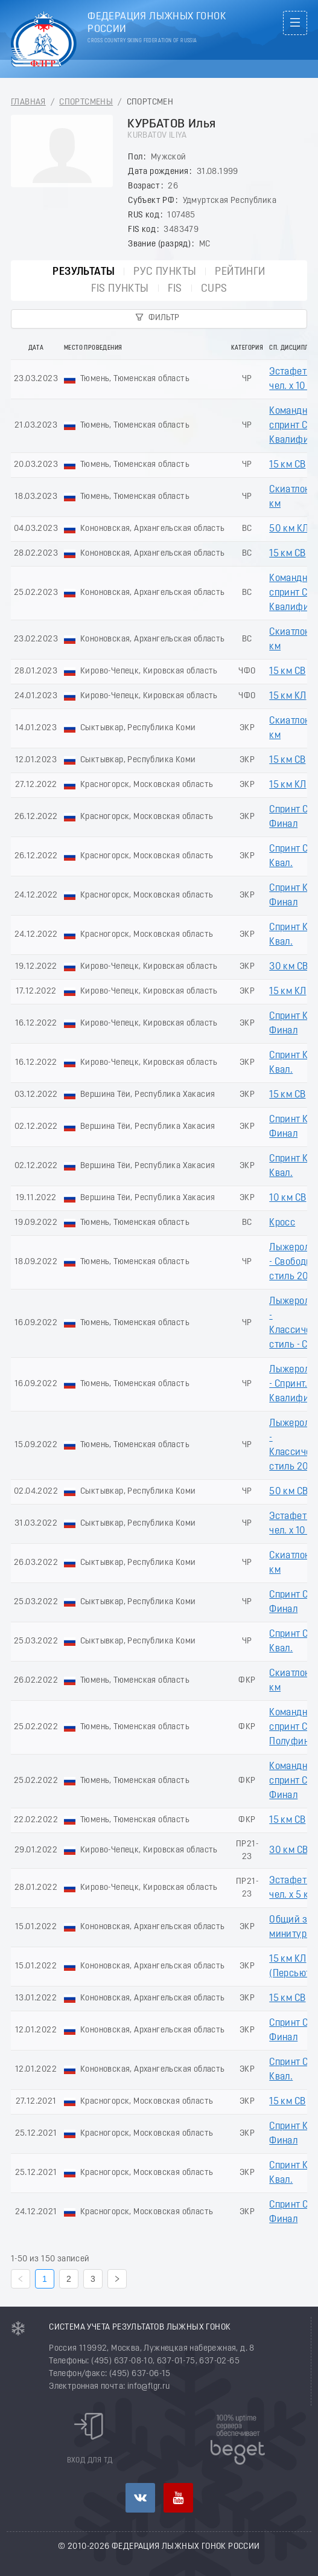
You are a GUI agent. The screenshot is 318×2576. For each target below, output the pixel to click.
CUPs (214, 289)
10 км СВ (287, 1198)
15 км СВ (287, 465)
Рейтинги (240, 272)
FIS (175, 289)
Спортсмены (86, 102)
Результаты (83, 272)
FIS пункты (120, 289)
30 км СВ (288, 967)
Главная (28, 102)
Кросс (282, 1223)
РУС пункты (164, 272)
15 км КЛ (287, 696)
